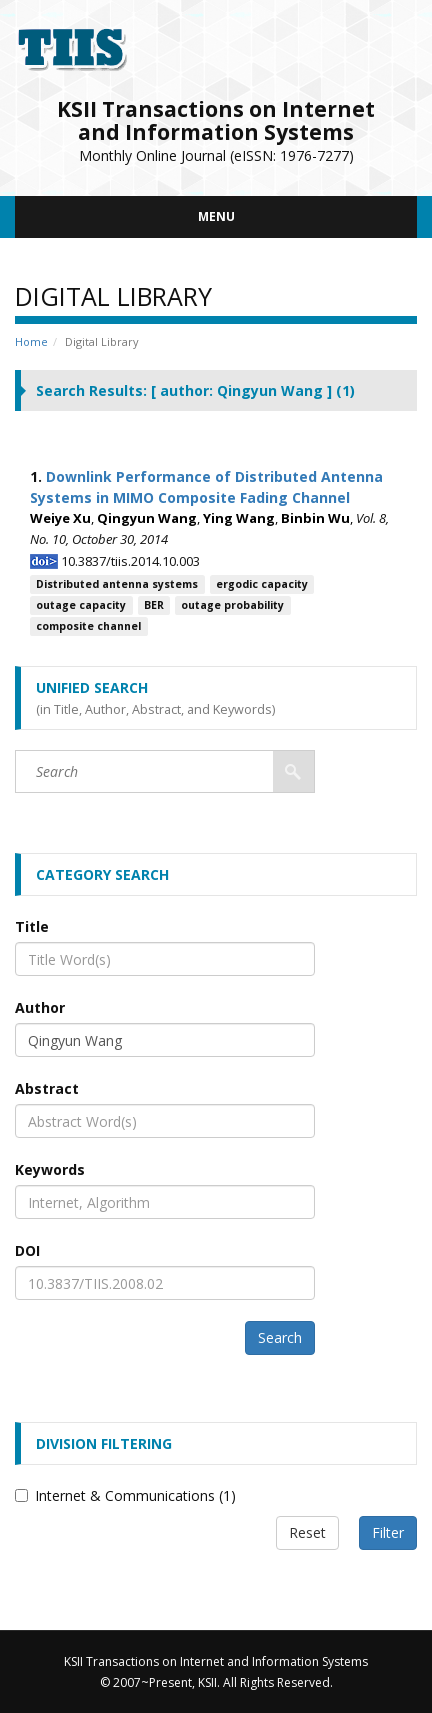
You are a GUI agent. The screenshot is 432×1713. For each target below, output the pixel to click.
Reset (307, 1532)
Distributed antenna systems (117, 584)
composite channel (88, 626)
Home (31, 341)
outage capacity (81, 605)
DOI (27, 1250)
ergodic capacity (262, 584)
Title (32, 926)
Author (40, 1007)
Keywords (50, 1169)
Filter (388, 1532)
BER (154, 605)
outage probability (232, 605)
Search (280, 1337)
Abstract (47, 1088)
